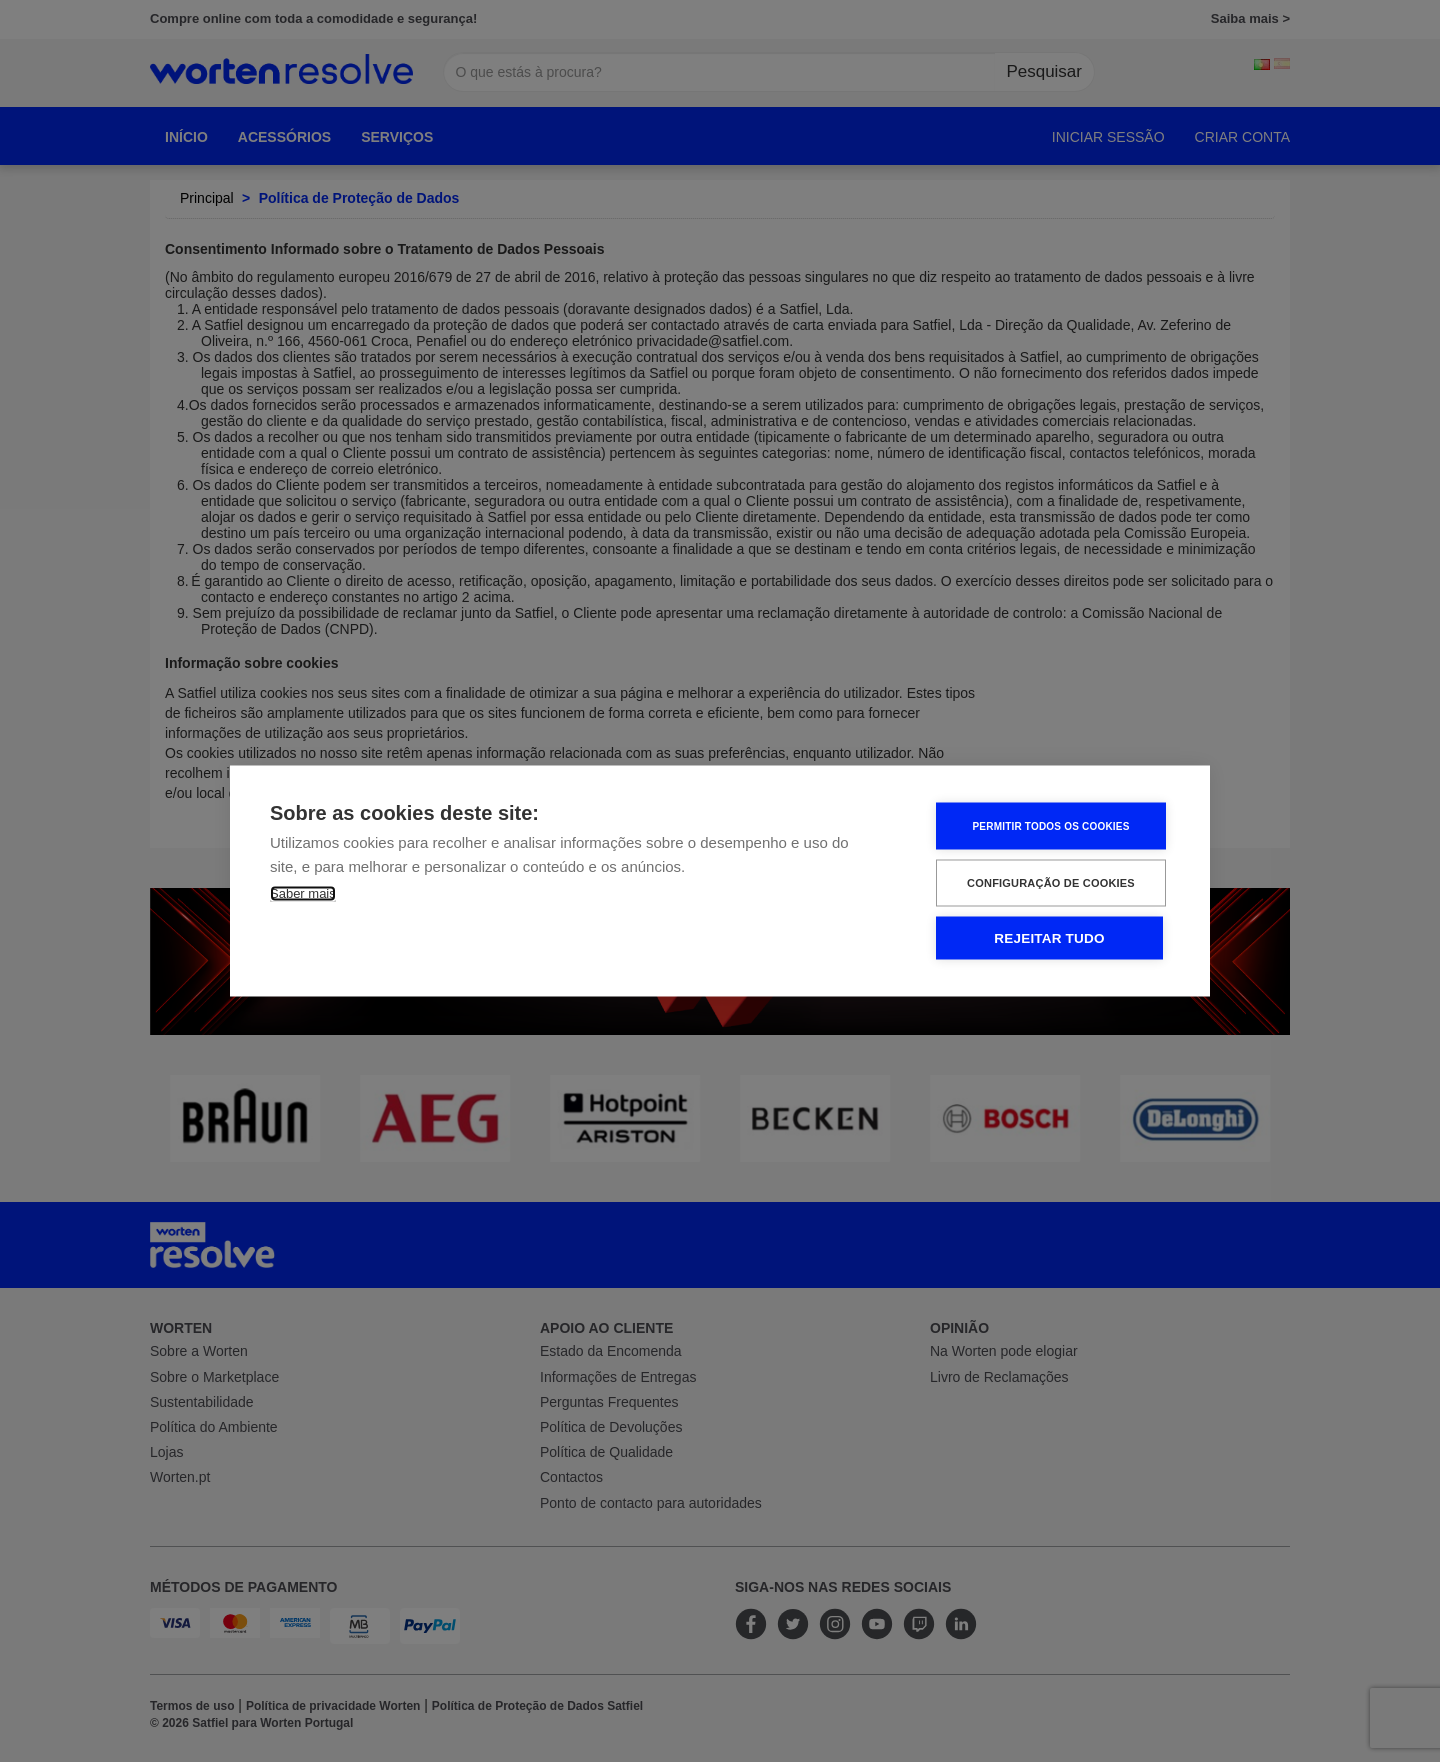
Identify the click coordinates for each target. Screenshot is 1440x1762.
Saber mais (303, 893)
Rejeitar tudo (1049, 938)
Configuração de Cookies (1051, 883)
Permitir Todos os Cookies (1050, 825)
